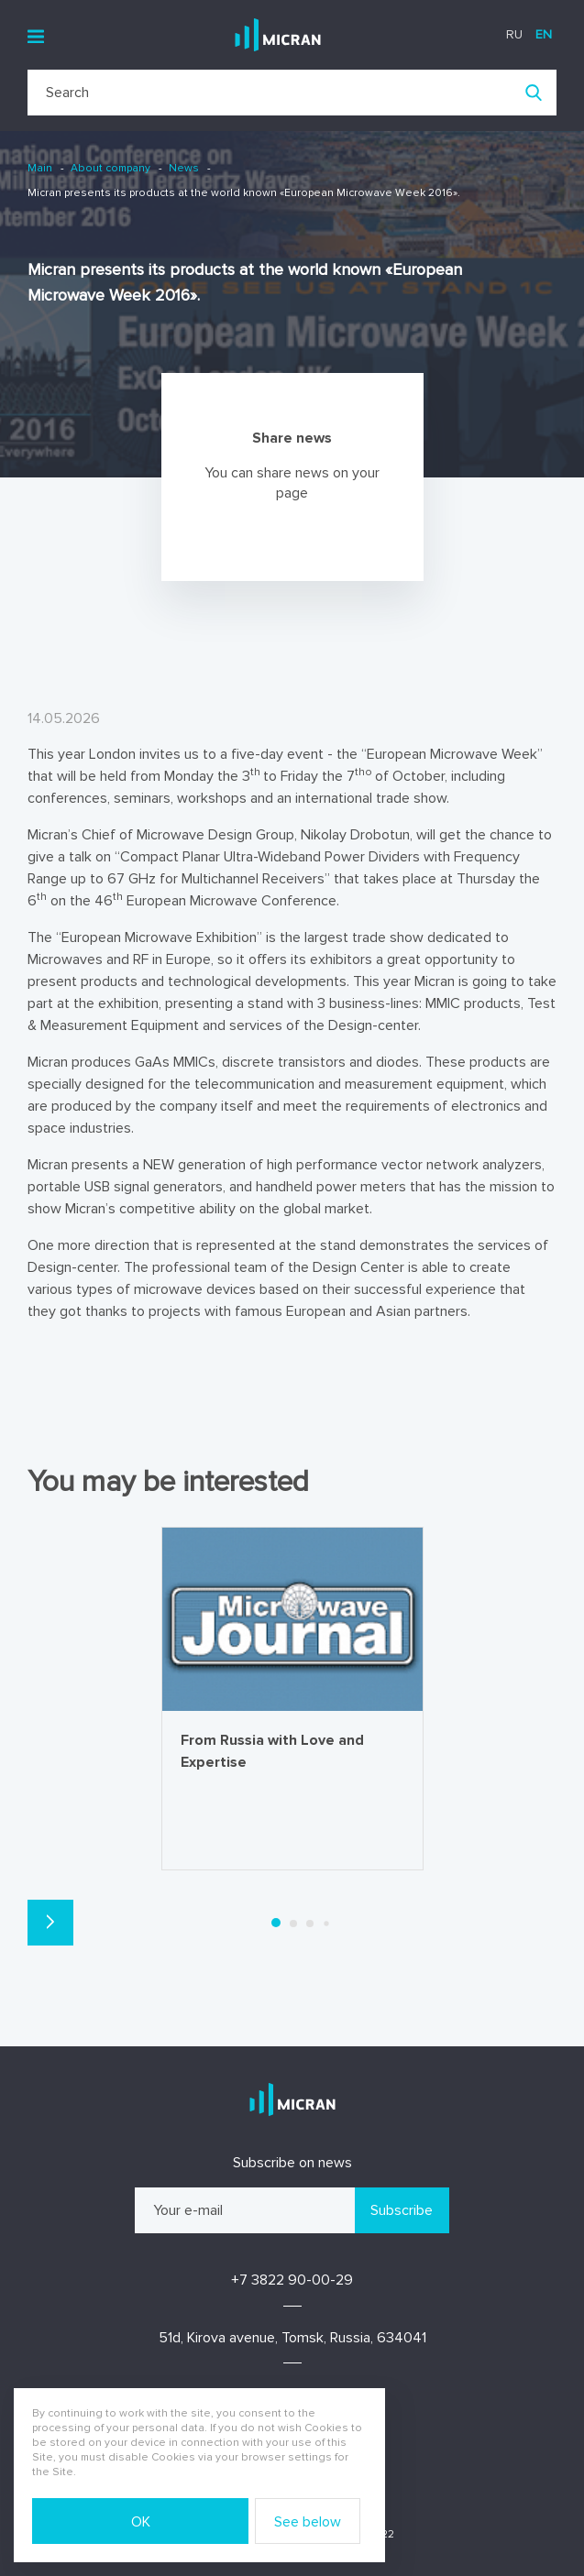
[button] (50, 1923)
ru (514, 34)
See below (307, 2522)
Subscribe (401, 2210)
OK (140, 2522)
